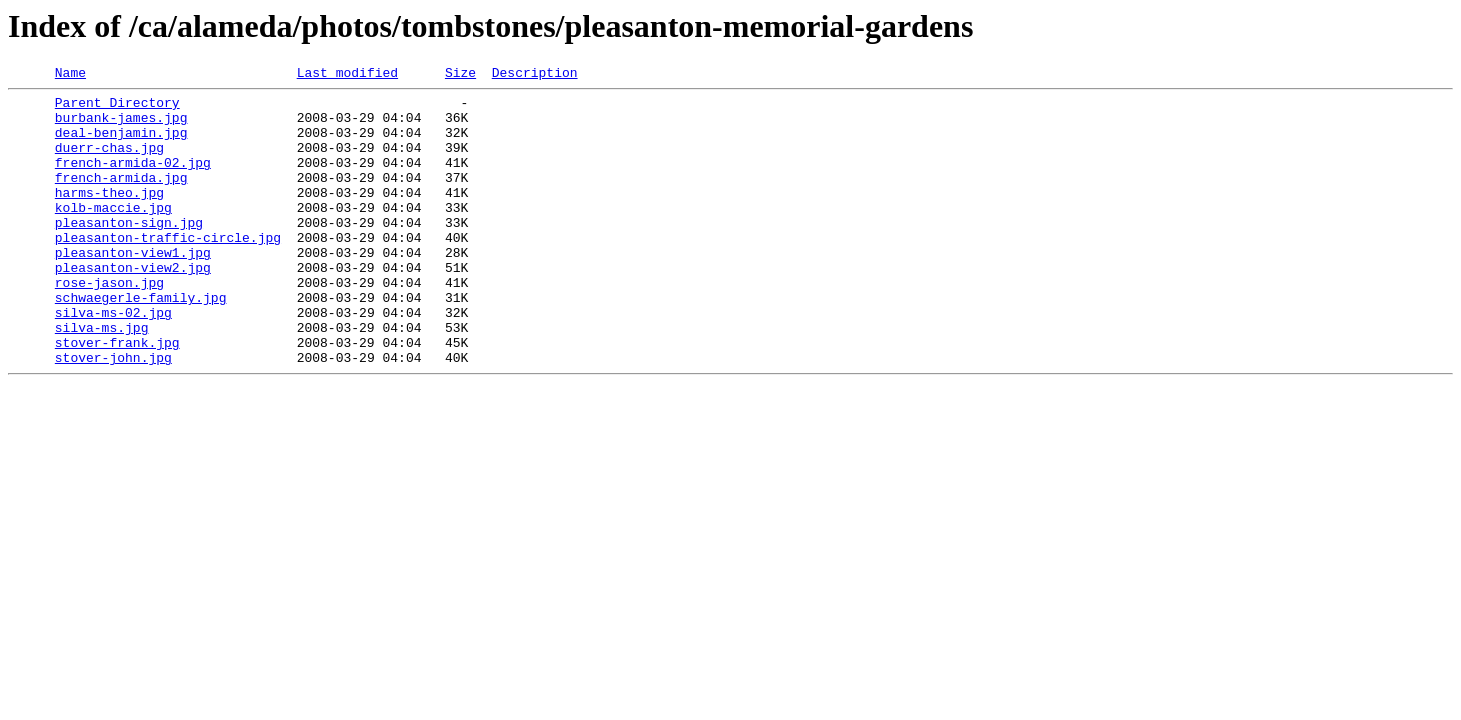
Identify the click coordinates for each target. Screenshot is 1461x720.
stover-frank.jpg (117, 396)
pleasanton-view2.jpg (133, 306)
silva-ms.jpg (102, 378)
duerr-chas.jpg (109, 162)
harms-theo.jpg (109, 216)
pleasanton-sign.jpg (129, 252)
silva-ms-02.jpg (113, 360)
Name (70, 75)
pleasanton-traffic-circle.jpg (168, 270)
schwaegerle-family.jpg (141, 342)
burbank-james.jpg (121, 126)
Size (460, 75)
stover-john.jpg (113, 414)
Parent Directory (117, 108)
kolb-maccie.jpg (113, 234)
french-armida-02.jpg (133, 180)
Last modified (347, 75)
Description (535, 75)
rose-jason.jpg (109, 324)
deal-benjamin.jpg (121, 144)
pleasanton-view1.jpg (133, 288)
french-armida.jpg (121, 198)
